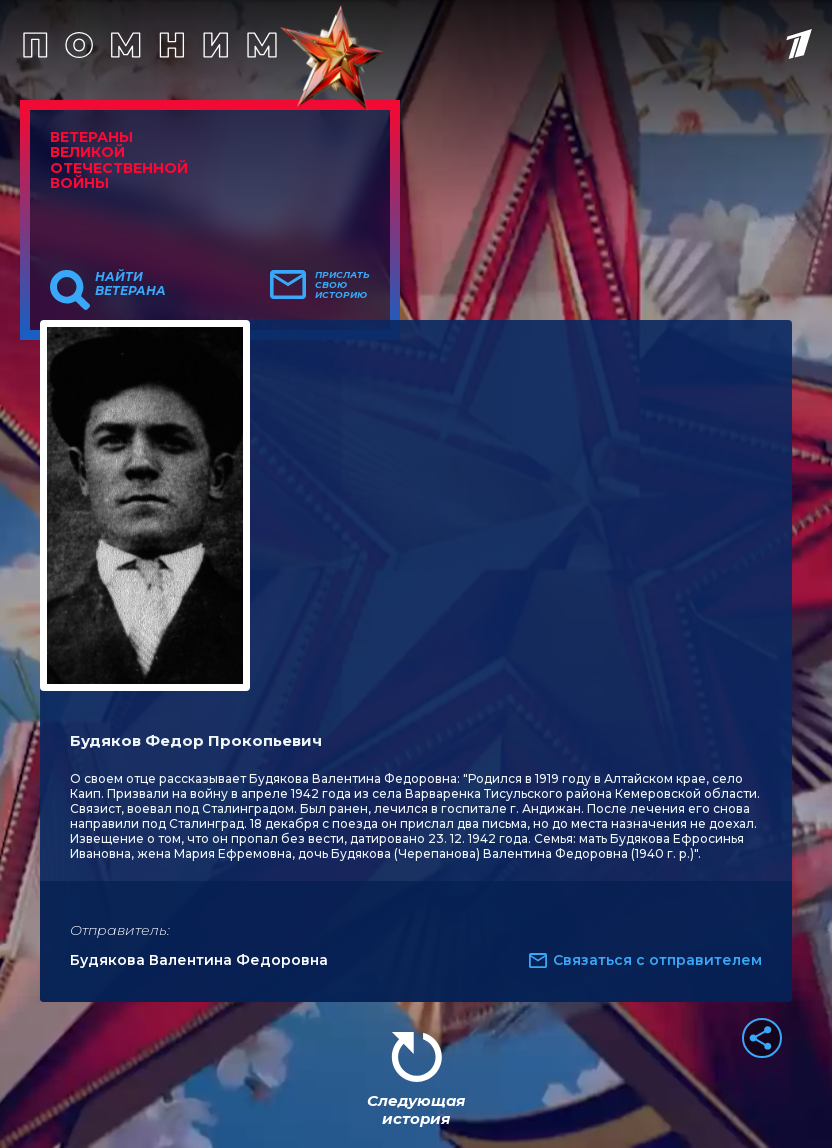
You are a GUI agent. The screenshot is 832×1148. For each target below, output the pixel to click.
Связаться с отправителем (657, 960)
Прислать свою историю (342, 285)
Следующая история (416, 1109)
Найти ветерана (130, 284)
